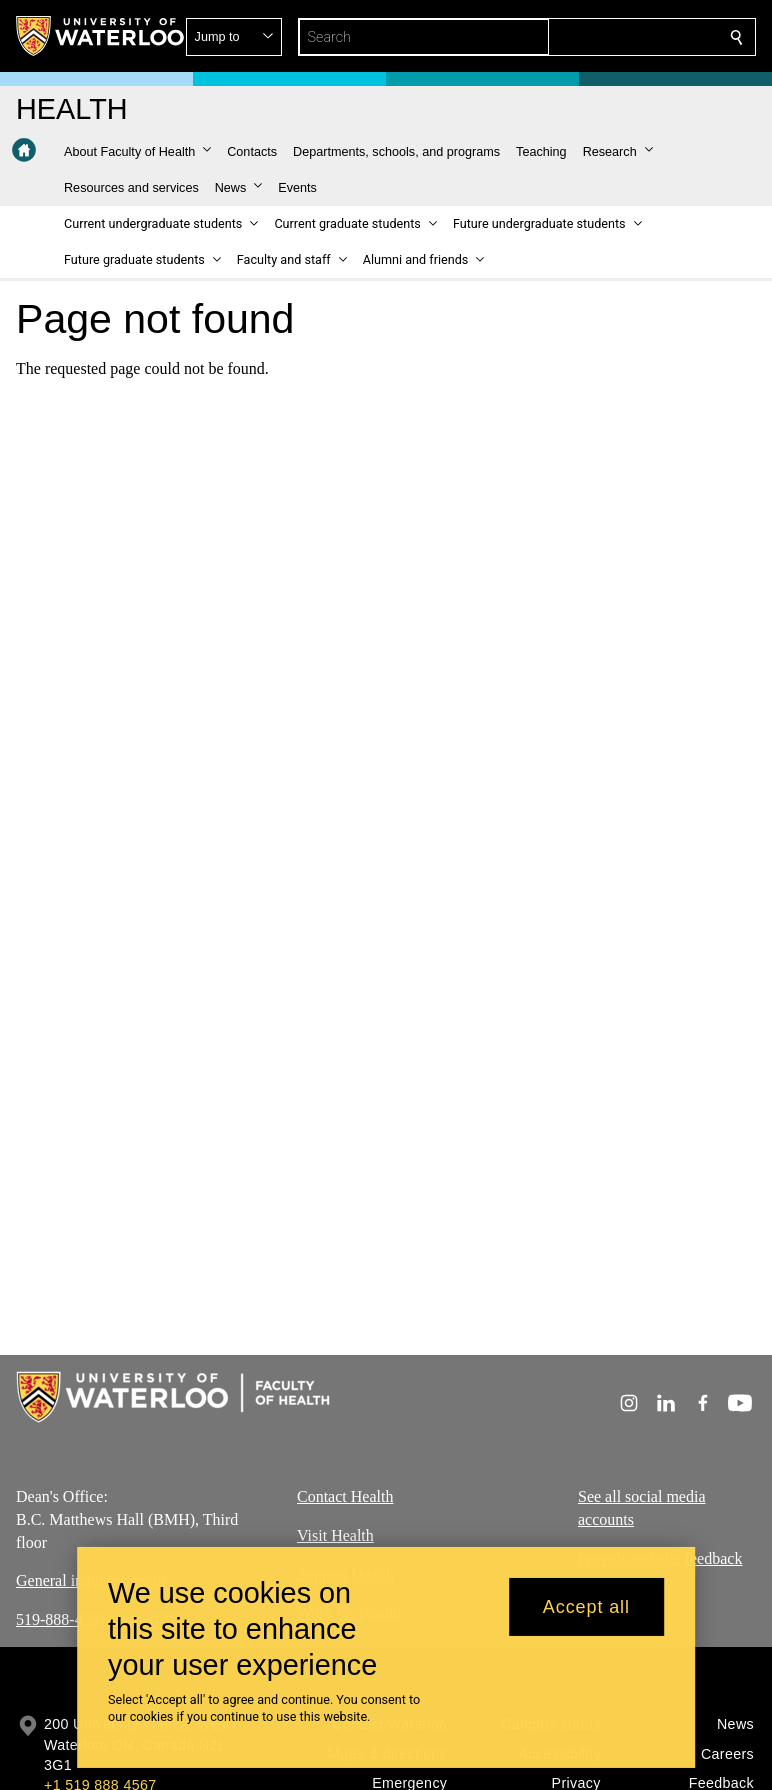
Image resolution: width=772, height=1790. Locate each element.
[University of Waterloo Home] (101, 36)
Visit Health (335, 1534)
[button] (592, 37)
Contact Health (345, 1496)
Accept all (586, 1616)
